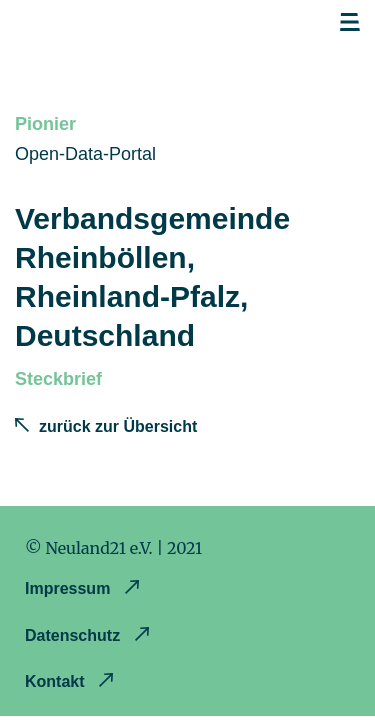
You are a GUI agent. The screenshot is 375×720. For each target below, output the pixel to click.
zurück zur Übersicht (118, 426)
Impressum (70, 588)
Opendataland (121, 28)
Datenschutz (75, 635)
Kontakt (57, 681)
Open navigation (350, 23)
